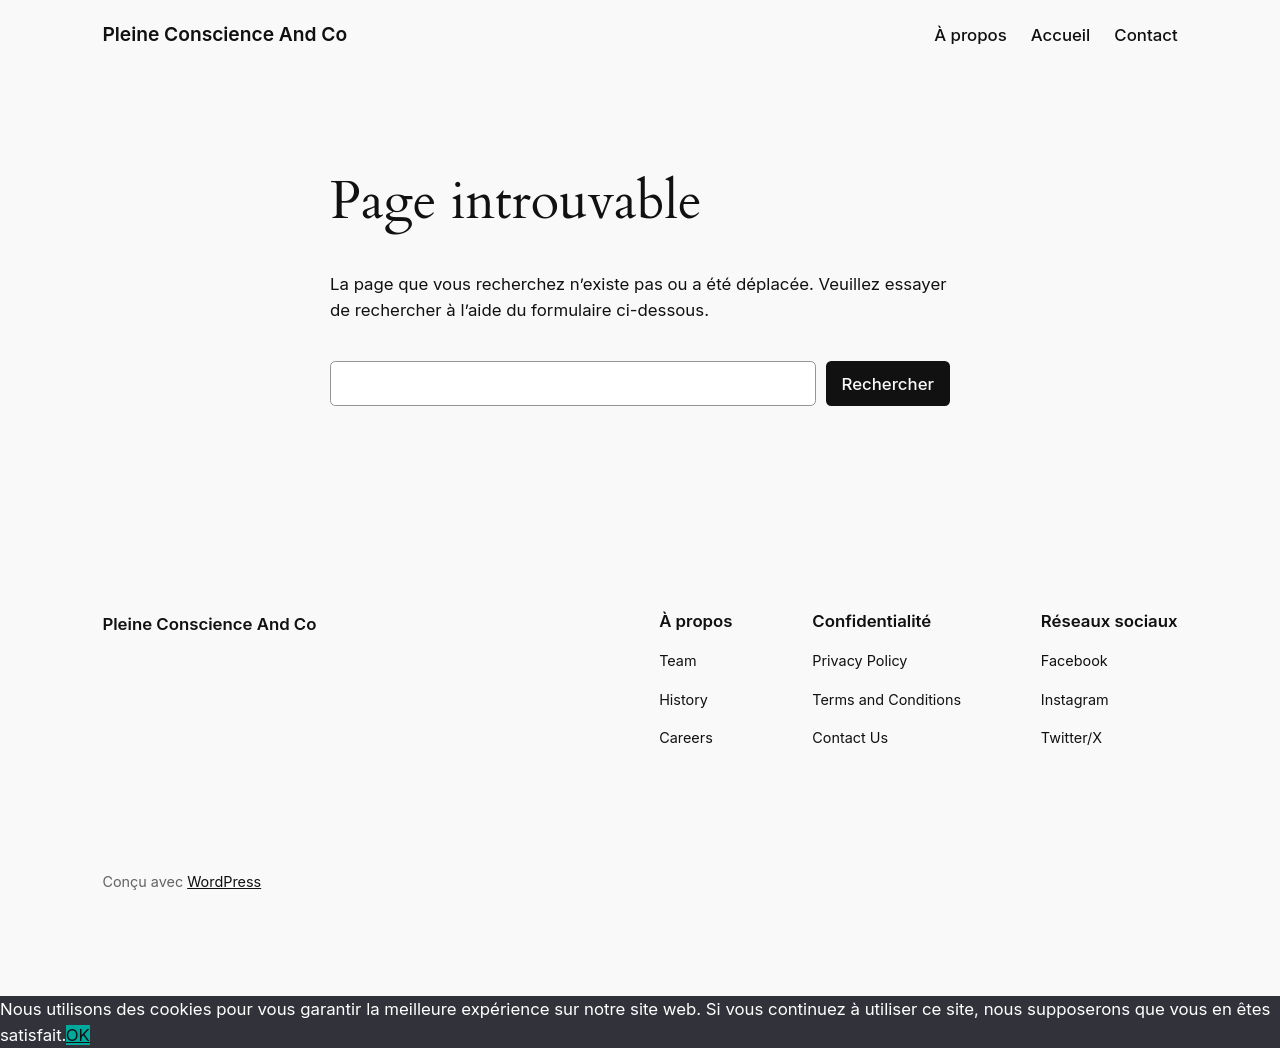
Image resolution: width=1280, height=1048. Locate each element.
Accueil (1061, 35)
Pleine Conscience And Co (224, 34)
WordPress (224, 881)
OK (78, 1035)
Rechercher (888, 384)
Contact (1145, 35)
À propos (970, 35)
